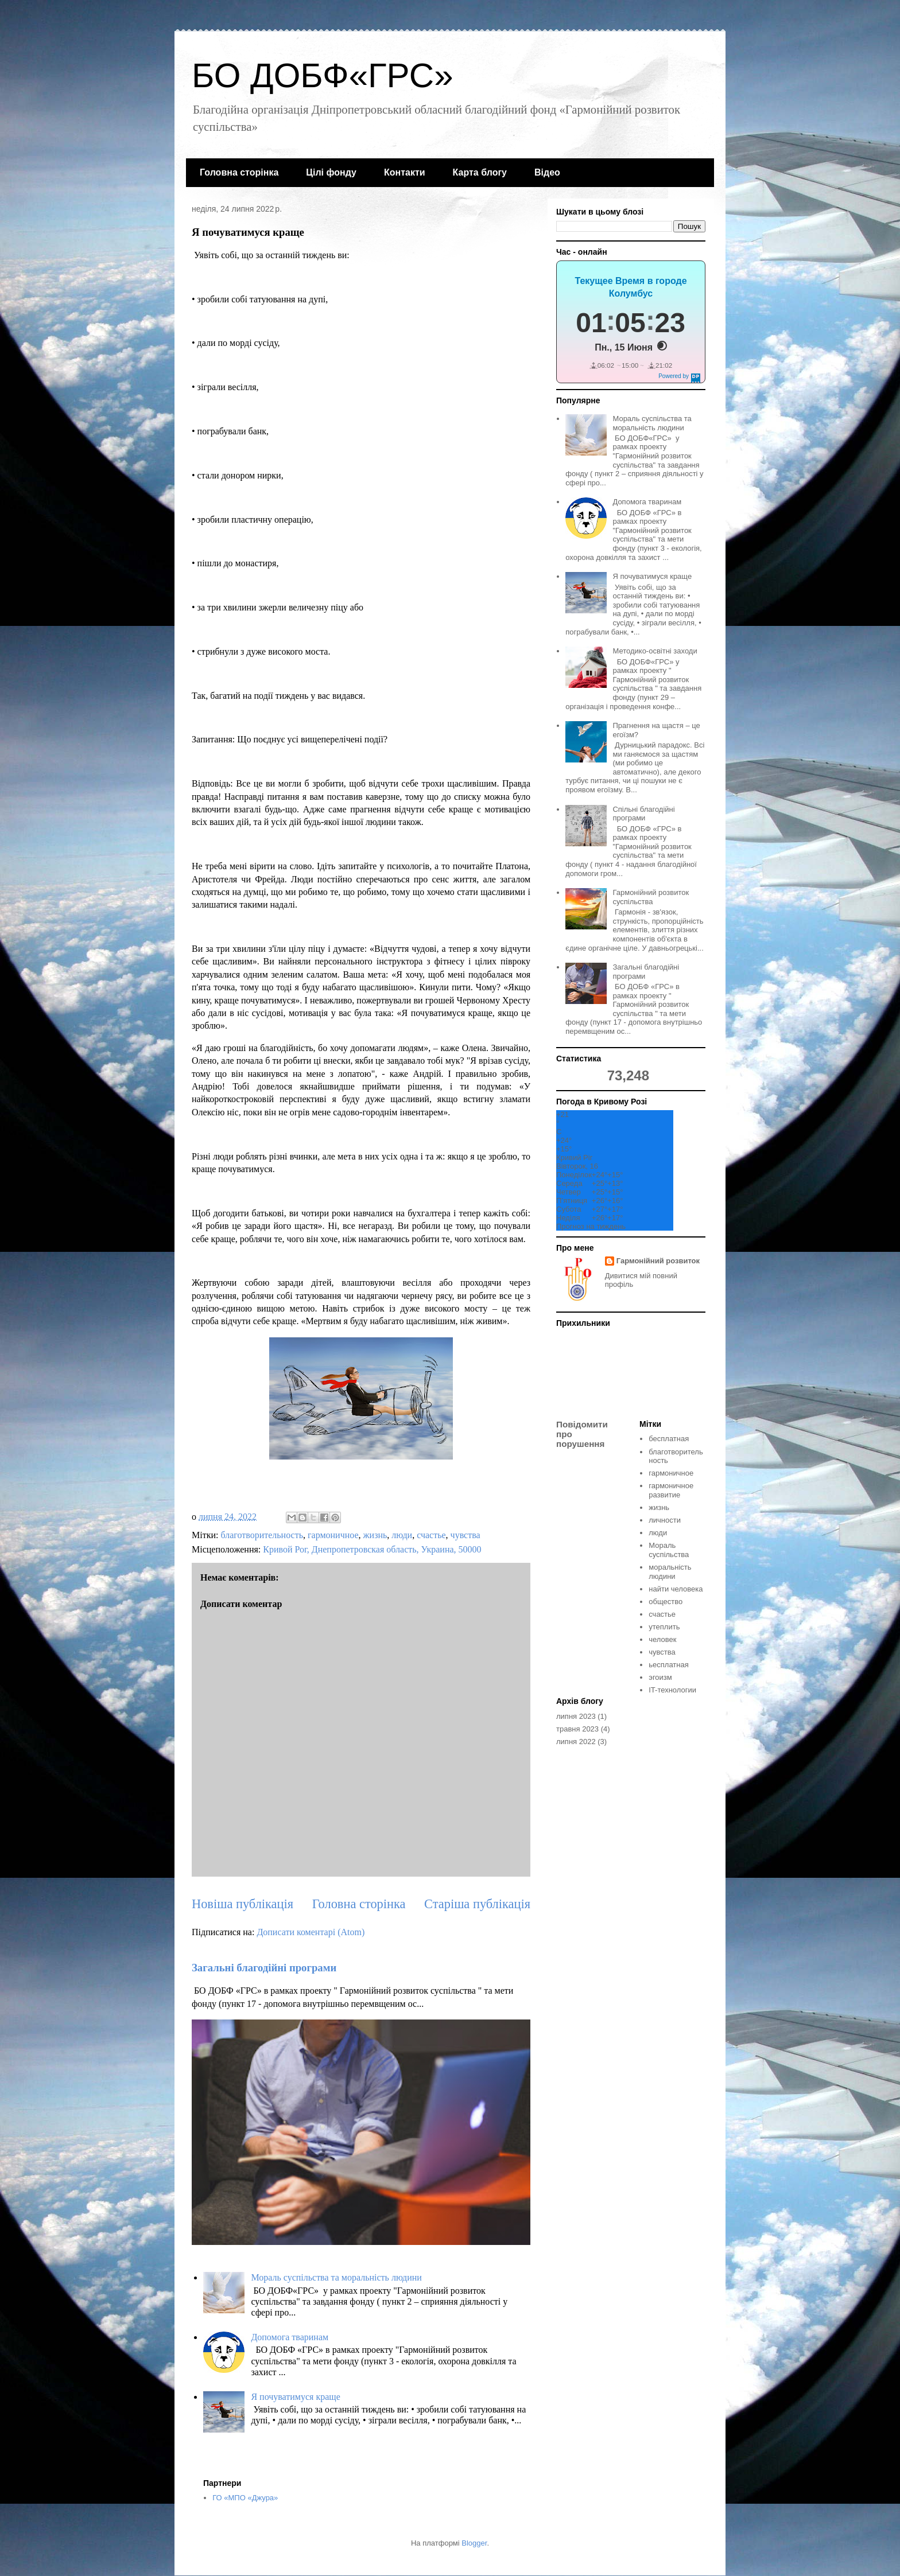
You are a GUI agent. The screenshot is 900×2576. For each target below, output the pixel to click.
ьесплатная (668, 1664)
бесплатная (669, 1438)
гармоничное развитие (671, 1490)
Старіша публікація (477, 1904)
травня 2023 (577, 1729)
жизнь (375, 1535)
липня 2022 (576, 1741)
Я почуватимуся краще (295, 2397)
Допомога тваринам (289, 2337)
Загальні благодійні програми (264, 1968)
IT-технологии (672, 1690)
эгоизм (660, 1677)
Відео (547, 172)
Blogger (474, 2543)
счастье (431, 1535)
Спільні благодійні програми (643, 814)
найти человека (676, 1589)
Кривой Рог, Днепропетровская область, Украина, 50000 (372, 1549)
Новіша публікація (242, 1904)
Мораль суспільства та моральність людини (336, 2277)
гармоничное (333, 1535)
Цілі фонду (331, 172)
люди (401, 1535)
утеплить (664, 1626)
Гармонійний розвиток (658, 1260)
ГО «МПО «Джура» (245, 2497)
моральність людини (670, 1572)
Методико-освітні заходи (654, 651)
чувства (465, 1535)
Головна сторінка (239, 172)
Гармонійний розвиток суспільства (650, 897)
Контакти (404, 172)
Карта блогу (480, 172)
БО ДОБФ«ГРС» (322, 75)
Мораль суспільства (669, 1550)
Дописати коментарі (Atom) (310, 1932)
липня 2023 (576, 1716)
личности (665, 1520)
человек (662, 1639)
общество (665, 1601)
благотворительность (261, 1535)
